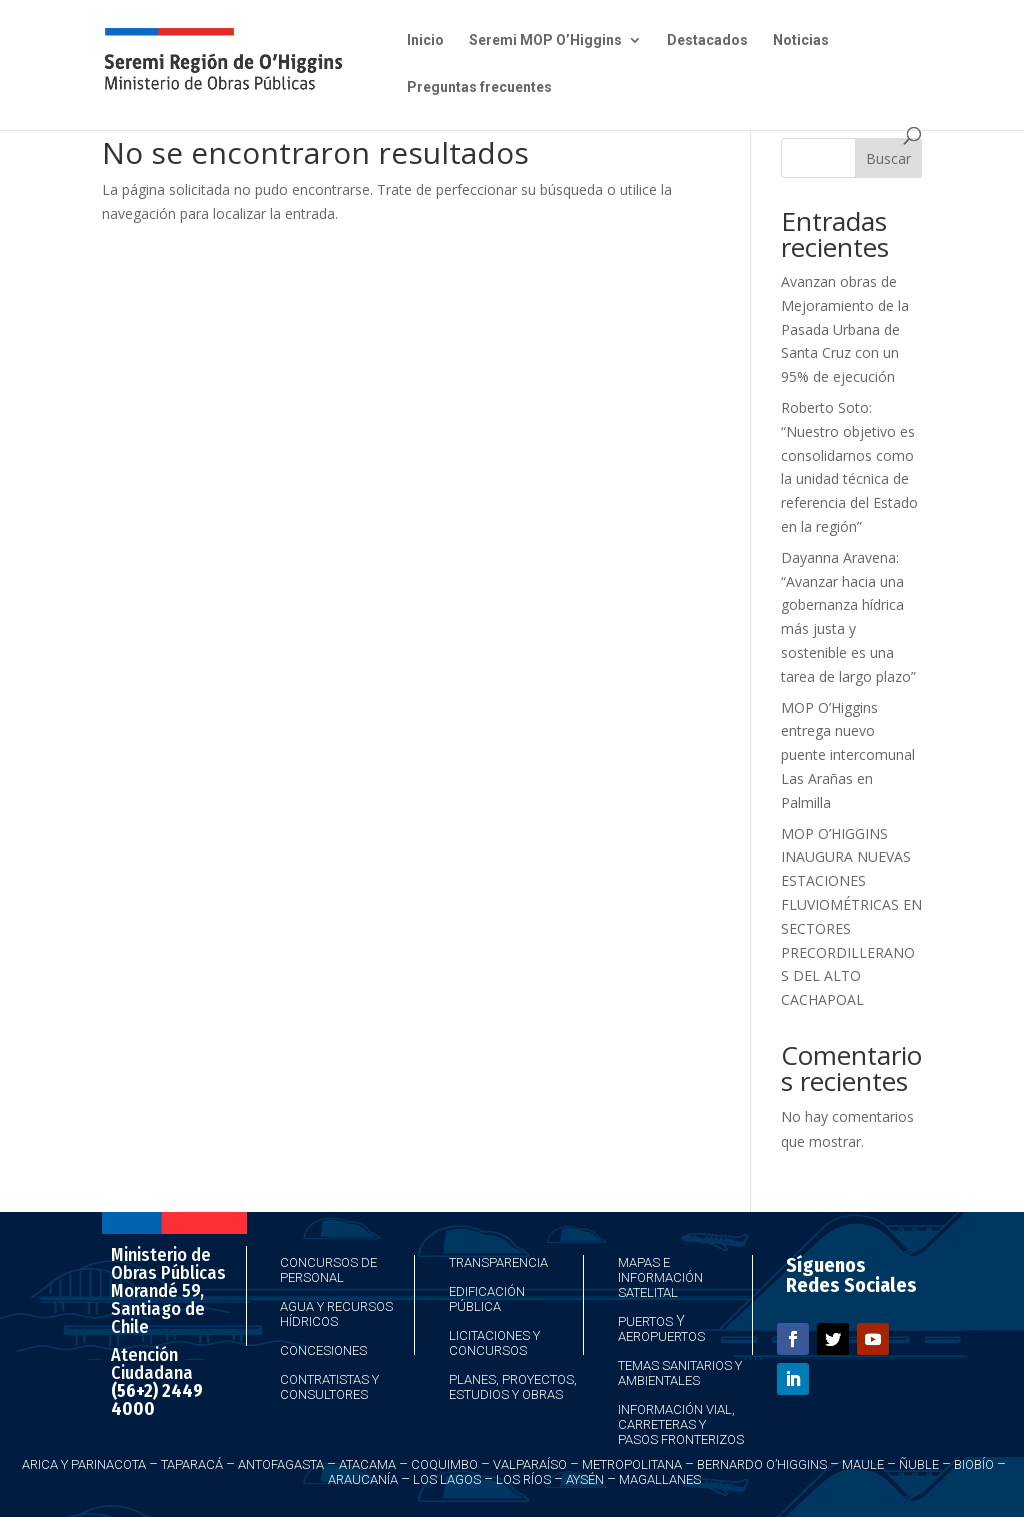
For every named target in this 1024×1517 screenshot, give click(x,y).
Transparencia (498, 1262)
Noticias (801, 40)
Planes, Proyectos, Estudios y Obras (513, 1387)
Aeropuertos (661, 1336)
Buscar (888, 158)
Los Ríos (523, 1479)
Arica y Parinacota (84, 1464)
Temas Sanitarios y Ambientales (680, 1373)
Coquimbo (444, 1464)
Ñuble (919, 1464)
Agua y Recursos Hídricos (336, 1314)
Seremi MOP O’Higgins (545, 40)
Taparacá (192, 1464)
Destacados (707, 40)
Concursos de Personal (328, 1270)
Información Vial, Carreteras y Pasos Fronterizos (681, 1424)
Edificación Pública (487, 1299)
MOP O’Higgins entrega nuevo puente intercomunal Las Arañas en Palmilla (848, 755)
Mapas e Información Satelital (660, 1277)
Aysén (585, 1479)
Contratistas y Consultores (329, 1387)
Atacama (367, 1464)
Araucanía (363, 1479)
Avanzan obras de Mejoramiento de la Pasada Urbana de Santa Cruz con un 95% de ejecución (845, 329)
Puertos (645, 1321)
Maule (863, 1464)
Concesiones (323, 1350)
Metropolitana (632, 1464)
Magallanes (660, 1479)
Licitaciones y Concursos (494, 1343)
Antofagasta (281, 1464)
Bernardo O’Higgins (762, 1464)
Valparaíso (530, 1464)
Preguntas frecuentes (479, 87)
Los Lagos (447, 1479)
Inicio (425, 40)
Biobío (974, 1464)
